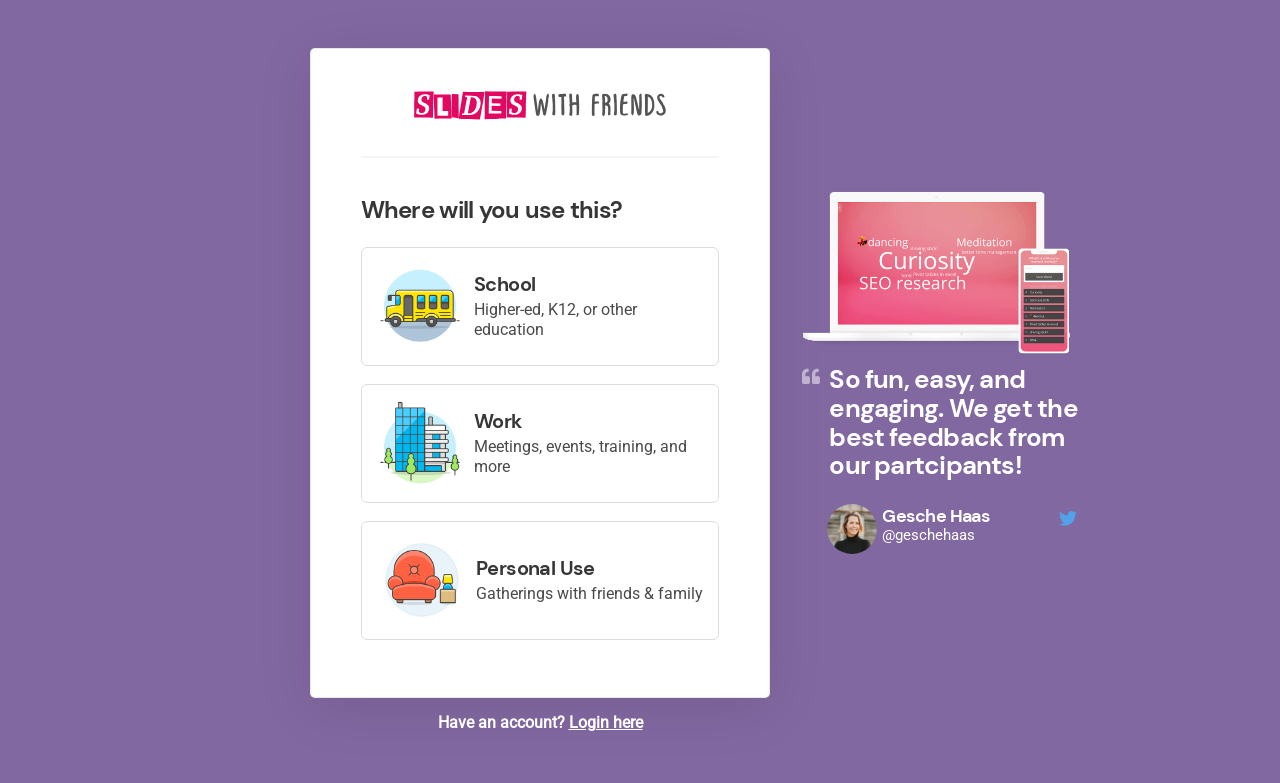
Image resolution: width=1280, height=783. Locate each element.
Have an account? (540, 722)
